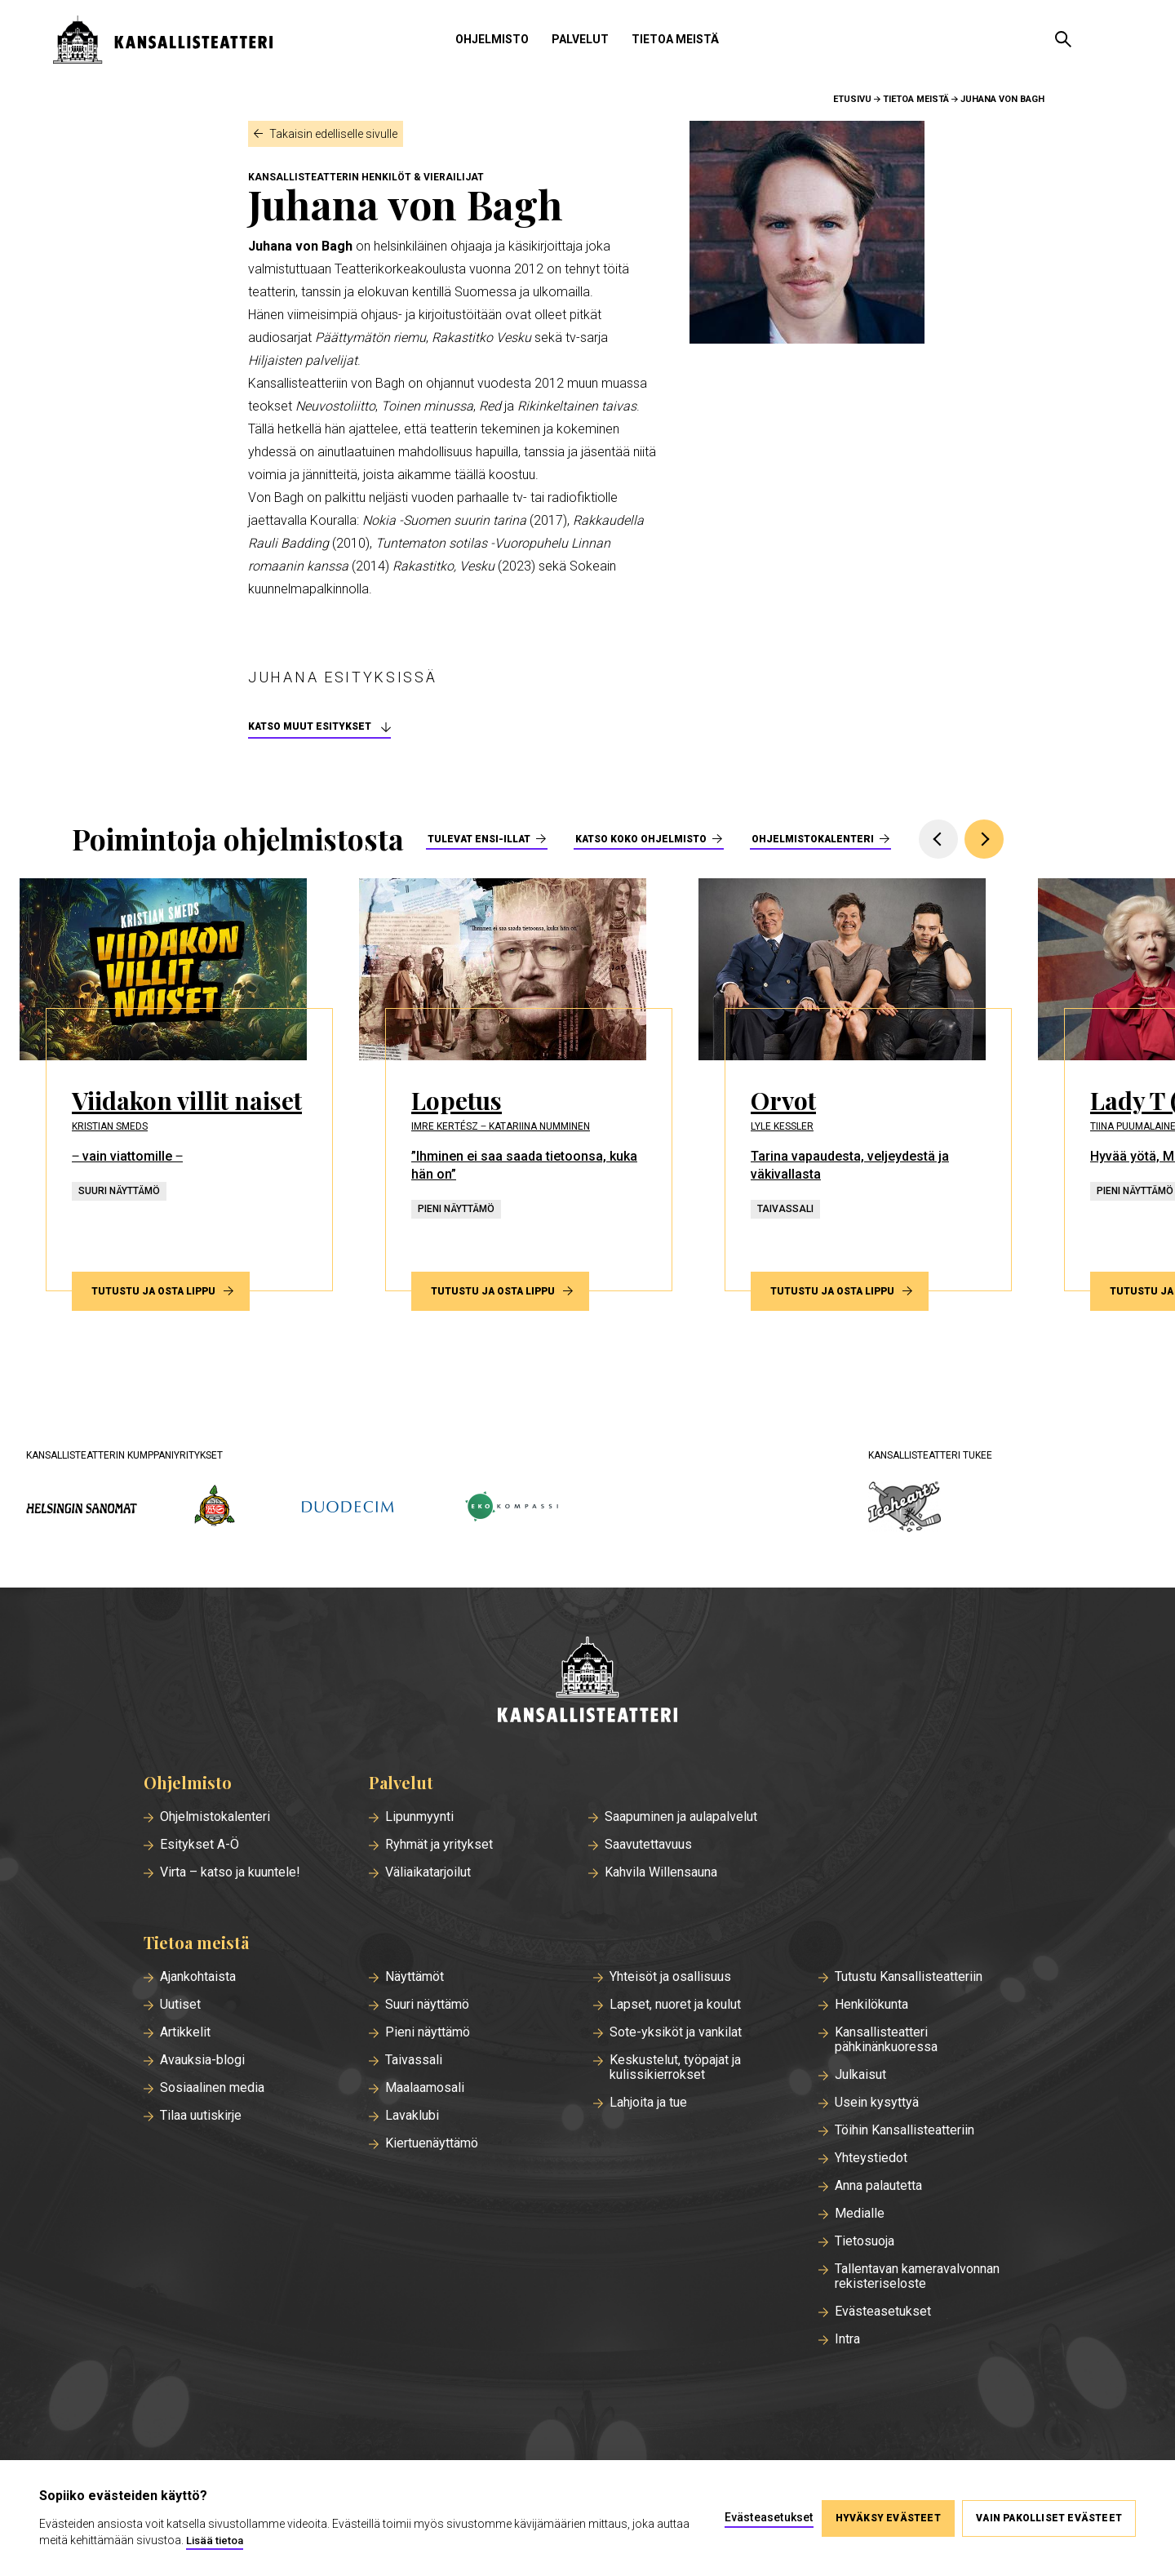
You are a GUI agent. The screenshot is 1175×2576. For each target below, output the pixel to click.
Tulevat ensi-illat (479, 839)
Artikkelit (185, 2032)
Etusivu (852, 99)
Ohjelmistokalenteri (813, 839)
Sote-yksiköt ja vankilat (676, 2032)
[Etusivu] (587, 1681)
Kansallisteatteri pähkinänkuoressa (886, 2039)
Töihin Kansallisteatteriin (904, 2130)
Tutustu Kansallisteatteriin (908, 1977)
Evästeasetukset (883, 2311)
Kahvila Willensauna (661, 1872)
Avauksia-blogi (202, 2060)
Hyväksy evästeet (887, 2518)
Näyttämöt (414, 1977)
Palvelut (580, 39)
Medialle (860, 2213)
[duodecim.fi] (347, 1508)
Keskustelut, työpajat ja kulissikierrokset (675, 2067)
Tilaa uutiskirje (201, 2115)
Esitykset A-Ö (199, 1844)
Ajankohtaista (198, 1977)
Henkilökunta (871, 2004)
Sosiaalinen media (212, 2088)
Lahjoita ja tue (648, 2102)
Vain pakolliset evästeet (1049, 2518)
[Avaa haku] (1063, 39)
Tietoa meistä (675, 39)
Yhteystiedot (871, 2158)
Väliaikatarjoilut (428, 1872)
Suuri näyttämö (427, 2004)
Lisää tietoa (214, 2540)
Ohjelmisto (492, 39)
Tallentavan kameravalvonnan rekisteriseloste (917, 2276)
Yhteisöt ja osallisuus (670, 1977)
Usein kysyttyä (877, 2102)
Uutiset (180, 2004)
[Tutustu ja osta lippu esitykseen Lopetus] (515, 1084)
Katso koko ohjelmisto (641, 839)
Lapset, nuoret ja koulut (675, 2004)
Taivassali (413, 2060)
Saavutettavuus (648, 1844)
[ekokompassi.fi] (510, 1508)
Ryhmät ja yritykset (439, 1844)
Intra (847, 2339)
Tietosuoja (864, 2241)
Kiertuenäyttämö (431, 2143)
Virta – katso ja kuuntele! (230, 1872)
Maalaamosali (424, 2088)
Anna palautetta (878, 2185)
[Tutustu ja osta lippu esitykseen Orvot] (855, 1084)
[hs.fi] (81, 1508)
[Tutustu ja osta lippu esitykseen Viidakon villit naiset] (176, 1084)
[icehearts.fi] (904, 1508)
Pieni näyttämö (427, 2032)
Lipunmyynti (419, 1817)
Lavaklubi (412, 2115)
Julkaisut (860, 2074)
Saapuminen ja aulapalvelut (681, 1817)
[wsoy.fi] (214, 1508)
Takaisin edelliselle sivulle (333, 133)
